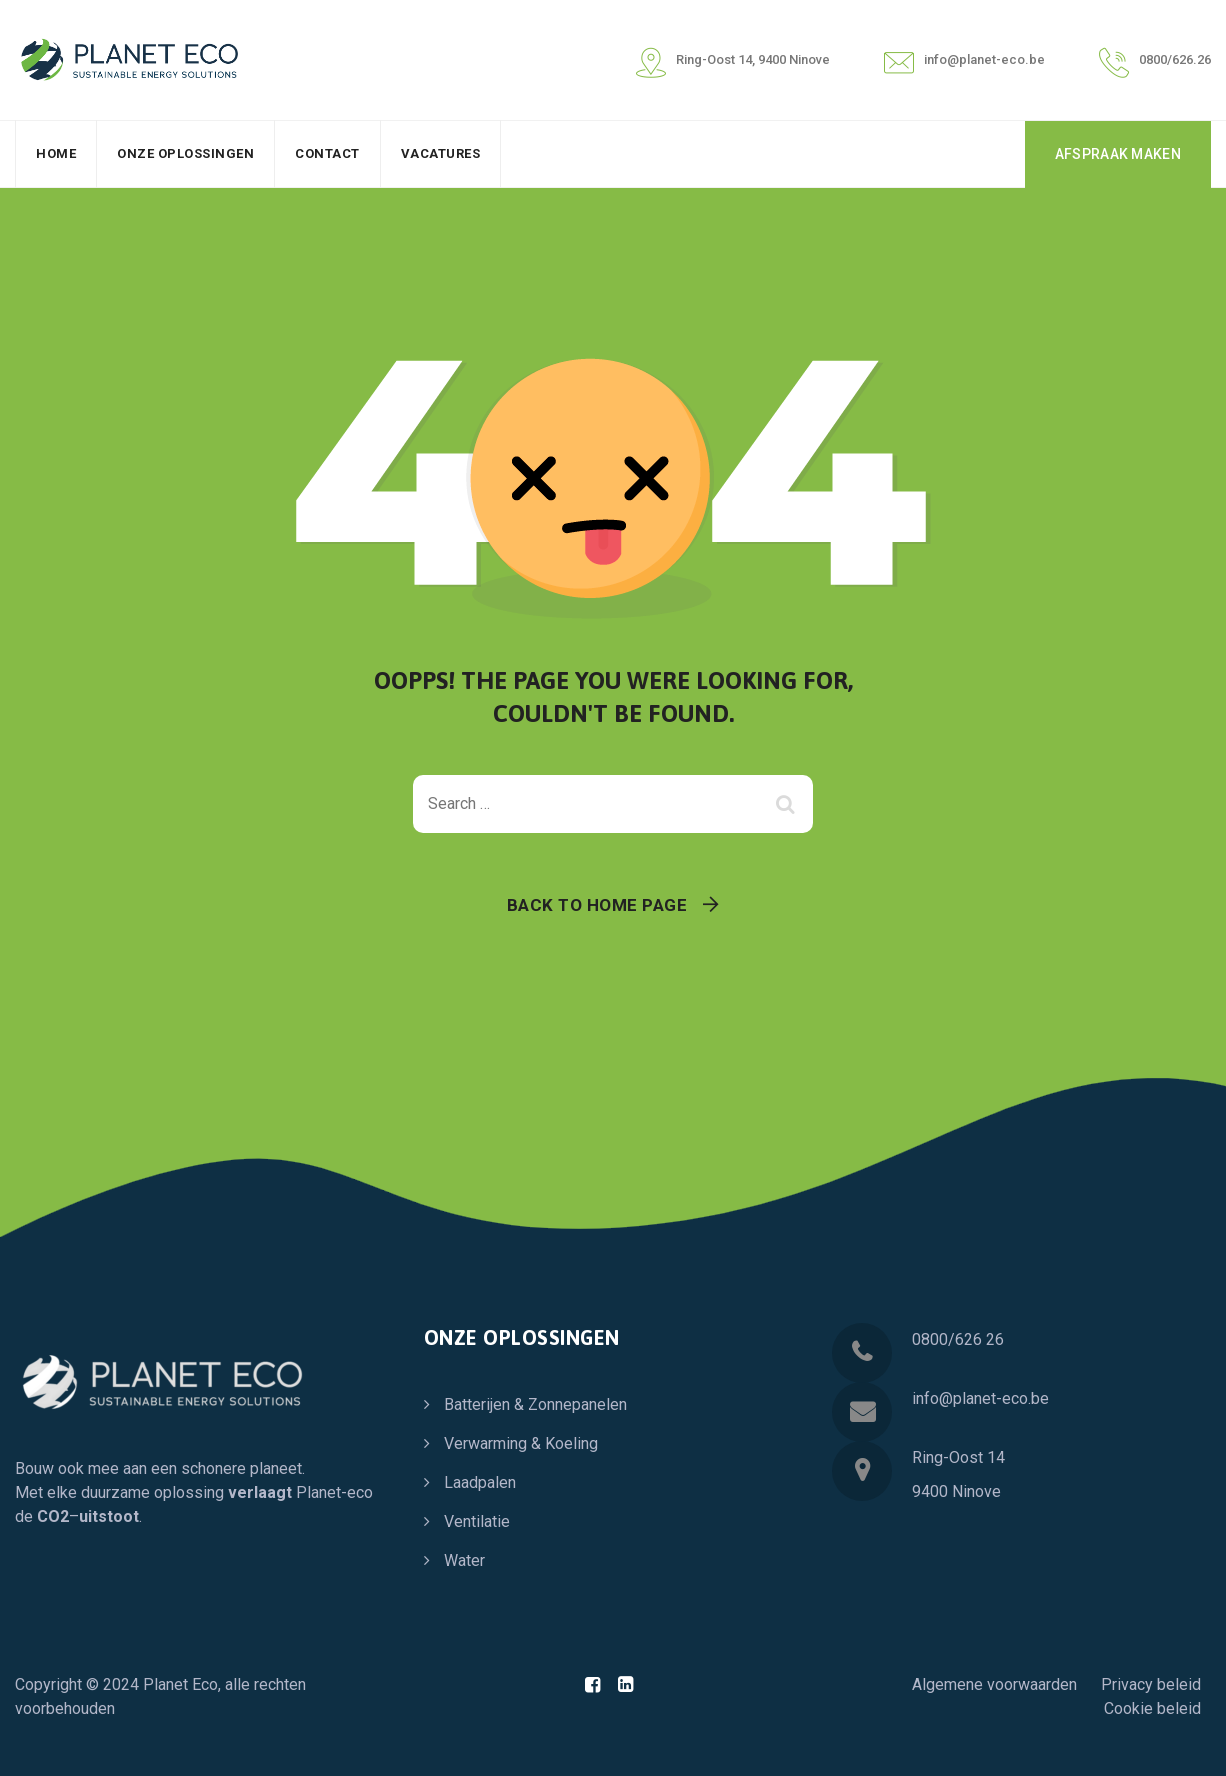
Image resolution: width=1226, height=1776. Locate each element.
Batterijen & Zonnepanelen (535, 1404)
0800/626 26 (958, 1339)
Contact (327, 153)
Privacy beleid (1151, 1684)
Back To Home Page (597, 905)
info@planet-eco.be (980, 1398)
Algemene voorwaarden (994, 1684)
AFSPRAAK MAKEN (1118, 154)
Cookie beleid (1152, 1708)
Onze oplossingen (185, 153)
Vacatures (441, 153)
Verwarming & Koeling (521, 1443)
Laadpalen (480, 1482)
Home (56, 153)
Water (464, 1560)
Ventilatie (477, 1521)
